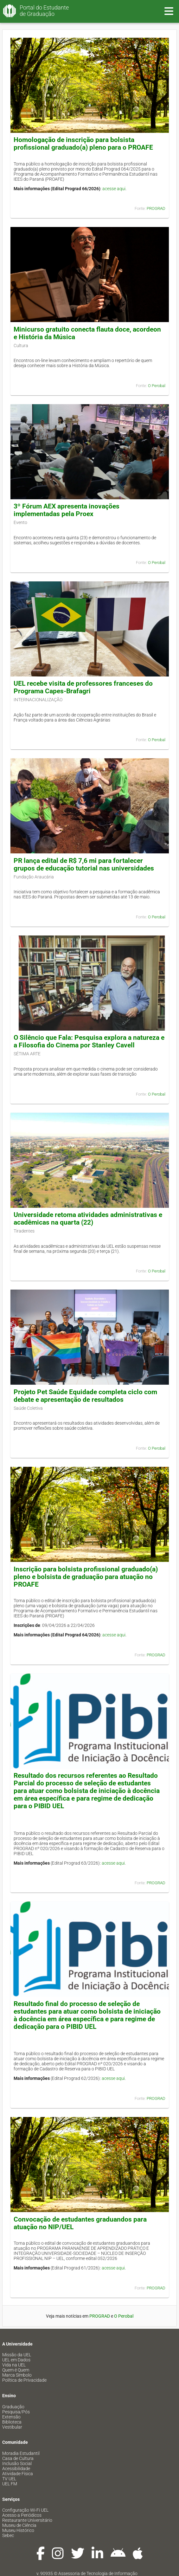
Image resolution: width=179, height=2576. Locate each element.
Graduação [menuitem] (13, 2406)
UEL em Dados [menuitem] (16, 2359)
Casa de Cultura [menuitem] (18, 2458)
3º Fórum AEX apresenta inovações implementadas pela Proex (66, 510)
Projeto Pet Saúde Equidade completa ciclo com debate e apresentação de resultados (85, 1395)
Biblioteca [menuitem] (12, 2421)
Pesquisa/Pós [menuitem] (16, 2411)
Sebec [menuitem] (8, 2535)
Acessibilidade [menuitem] (16, 2468)
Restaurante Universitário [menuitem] (27, 2520)
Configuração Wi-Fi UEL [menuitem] (25, 2510)
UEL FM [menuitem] (9, 2483)
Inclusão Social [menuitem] (17, 2463)
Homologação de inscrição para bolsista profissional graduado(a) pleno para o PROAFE (83, 143)
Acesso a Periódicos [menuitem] (22, 2515)
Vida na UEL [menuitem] (14, 2364)
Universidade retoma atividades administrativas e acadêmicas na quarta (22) (88, 1218)
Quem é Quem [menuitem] (15, 2369)
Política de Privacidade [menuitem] (24, 2380)
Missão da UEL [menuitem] (16, 2354)
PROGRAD (156, 208)
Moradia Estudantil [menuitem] (21, 2453)
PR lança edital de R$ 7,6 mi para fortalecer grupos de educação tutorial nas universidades (84, 864)
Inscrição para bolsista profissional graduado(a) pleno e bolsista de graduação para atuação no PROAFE (86, 1576)
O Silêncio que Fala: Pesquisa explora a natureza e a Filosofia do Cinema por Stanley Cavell (89, 1041)
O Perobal (156, 385)
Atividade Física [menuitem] (17, 2473)
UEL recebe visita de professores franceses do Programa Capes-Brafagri (83, 687)
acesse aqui (113, 188)
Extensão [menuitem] (11, 2416)
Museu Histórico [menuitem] (18, 2530)
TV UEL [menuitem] (9, 2478)
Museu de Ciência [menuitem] (19, 2525)
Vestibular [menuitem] (12, 2427)
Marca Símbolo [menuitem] (17, 2375)
